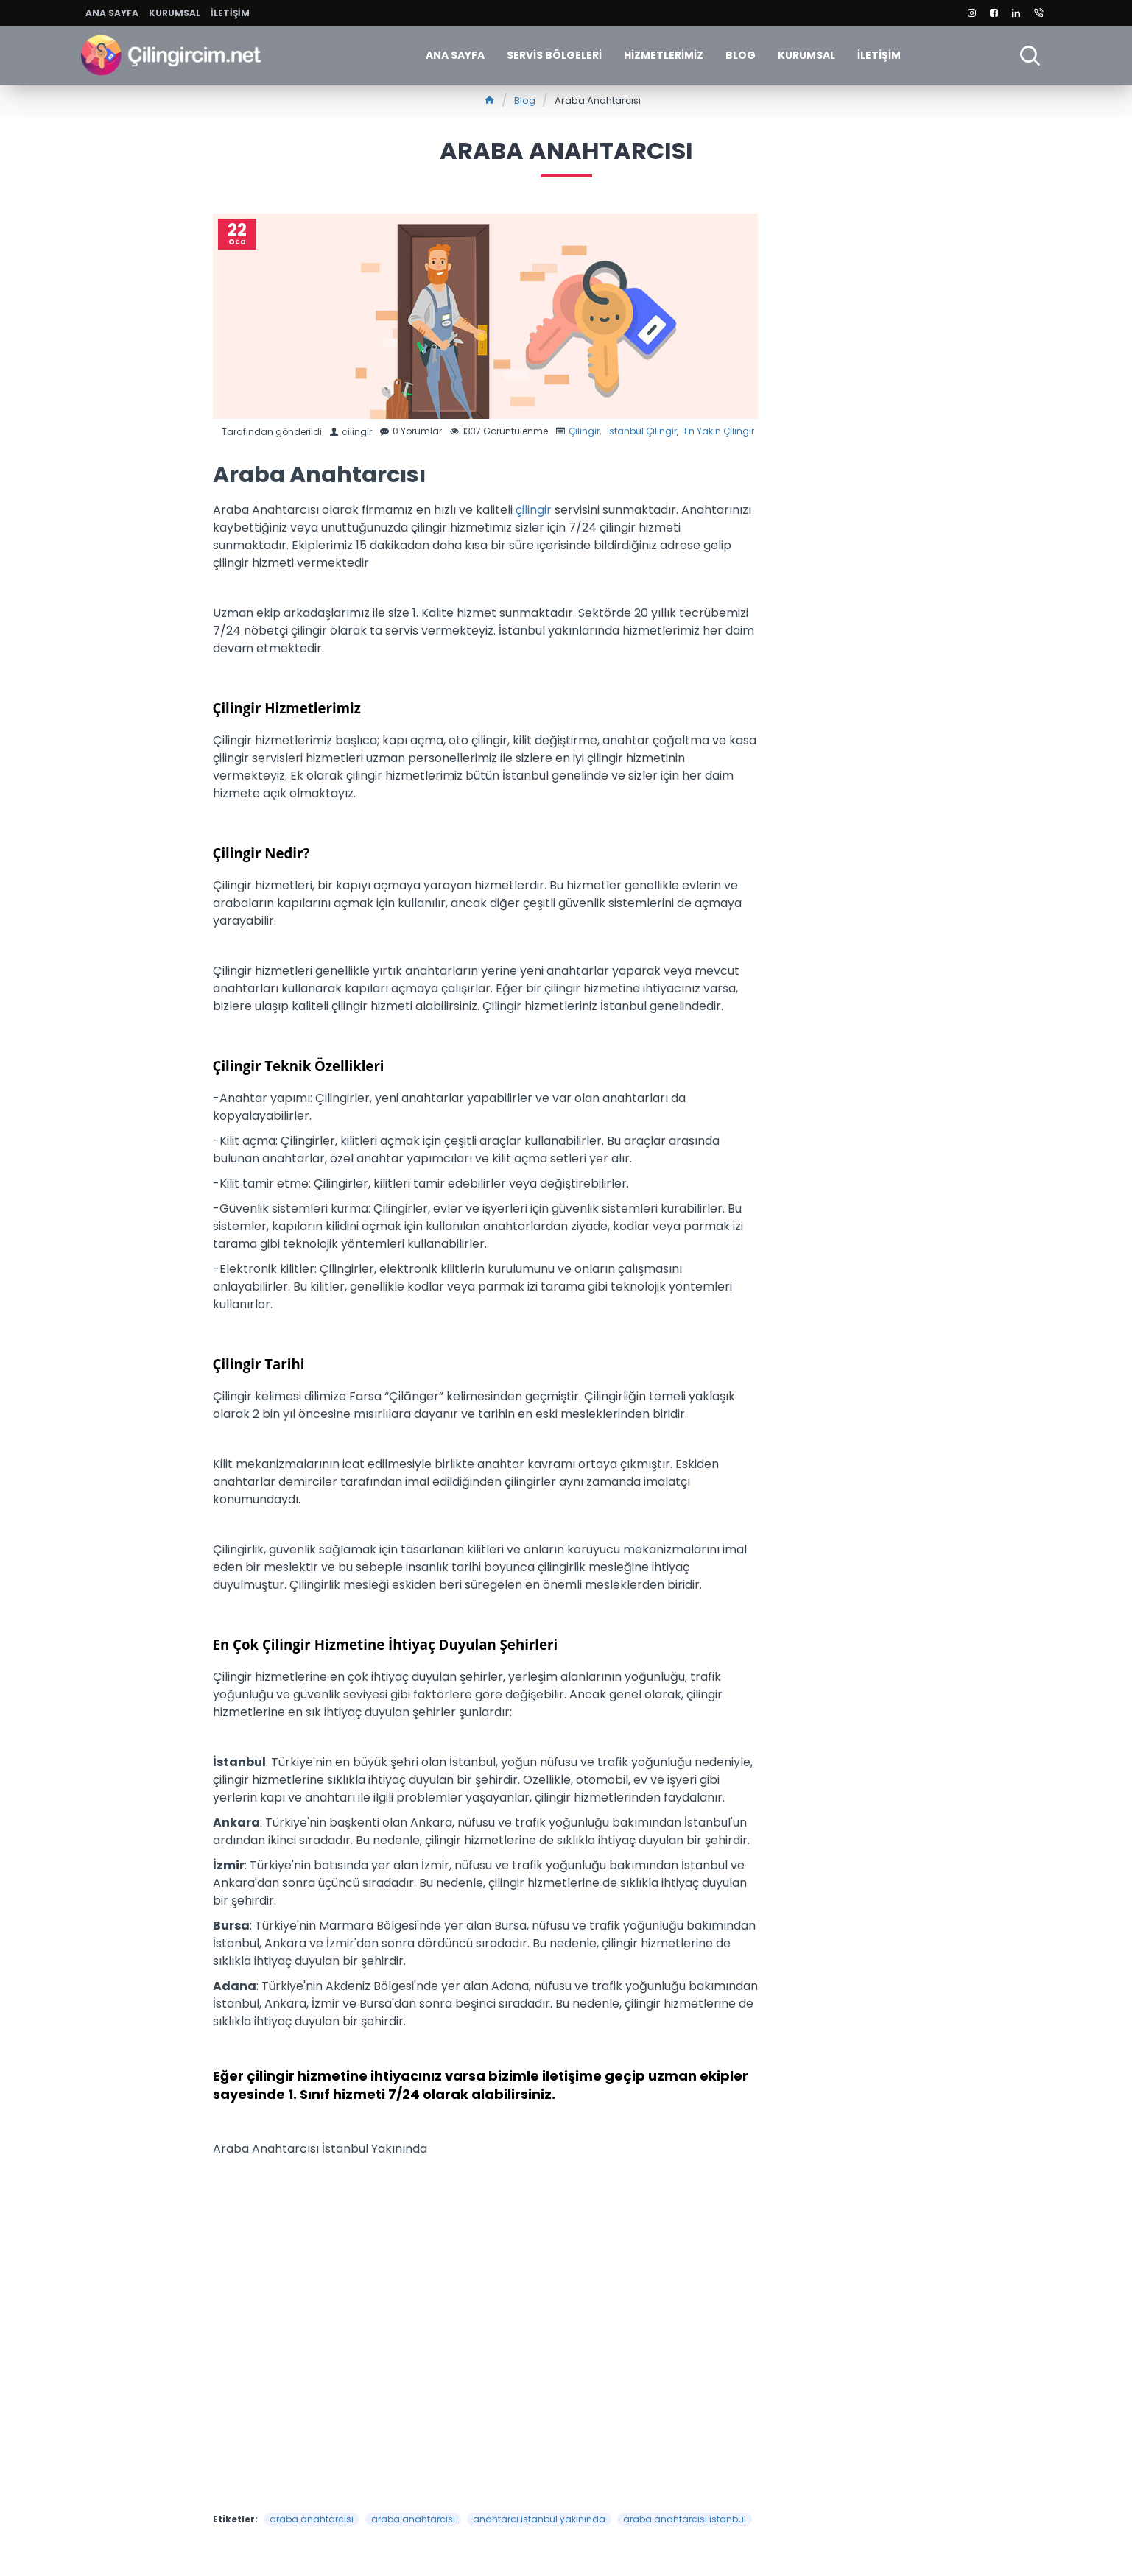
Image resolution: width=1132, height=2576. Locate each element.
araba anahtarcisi (413, 2519)
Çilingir (584, 431)
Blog (524, 100)
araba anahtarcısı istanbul (684, 2519)
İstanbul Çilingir (642, 431)
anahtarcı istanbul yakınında (539, 2519)
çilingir (535, 509)
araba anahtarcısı (312, 2519)
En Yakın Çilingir (719, 431)
